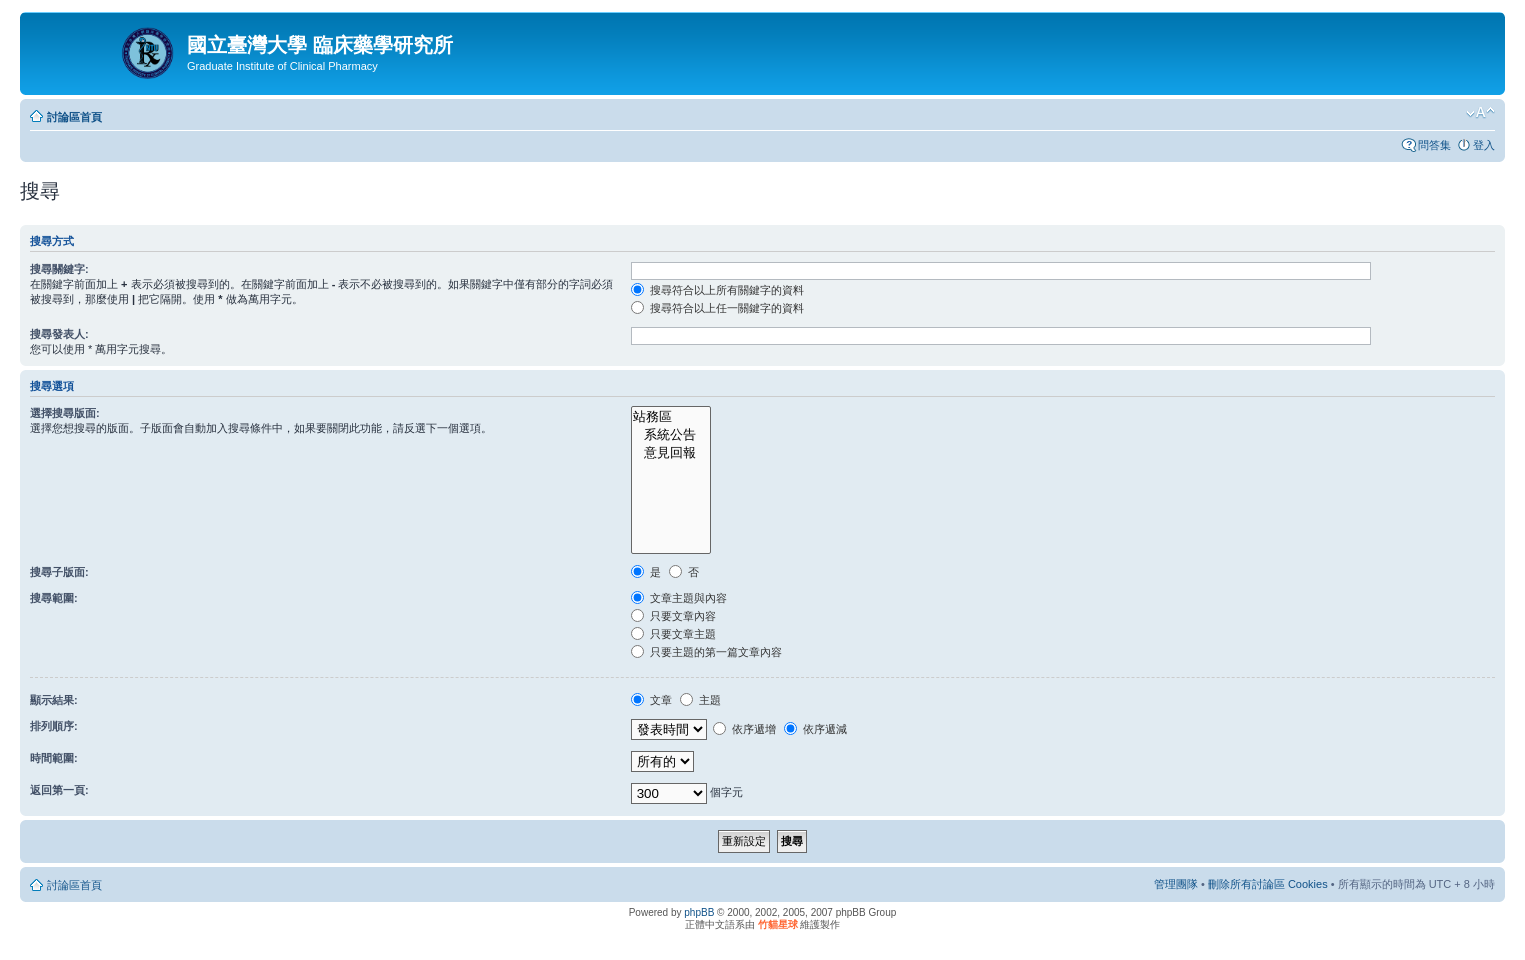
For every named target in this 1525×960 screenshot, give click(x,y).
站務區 (671, 417)
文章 (651, 700)
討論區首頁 (74, 117)
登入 (1484, 145)
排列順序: (54, 726)
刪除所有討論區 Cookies (1268, 884)
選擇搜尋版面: (65, 413)
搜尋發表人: (59, 334)
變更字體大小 (1480, 113)
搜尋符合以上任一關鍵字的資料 (717, 308)
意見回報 (671, 453)
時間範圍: (54, 758)
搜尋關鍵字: (59, 269)
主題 (700, 700)
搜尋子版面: (59, 572)
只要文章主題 (673, 634)
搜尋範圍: (54, 598)
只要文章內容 (673, 616)
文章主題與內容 (679, 598)
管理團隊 (1176, 884)
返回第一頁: (59, 790)
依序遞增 (744, 729)
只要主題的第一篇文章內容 (706, 652)
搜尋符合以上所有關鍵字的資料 (717, 290)
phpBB (699, 912)
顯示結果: (54, 700)
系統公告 (671, 435)
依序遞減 (815, 729)
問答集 (1434, 145)
